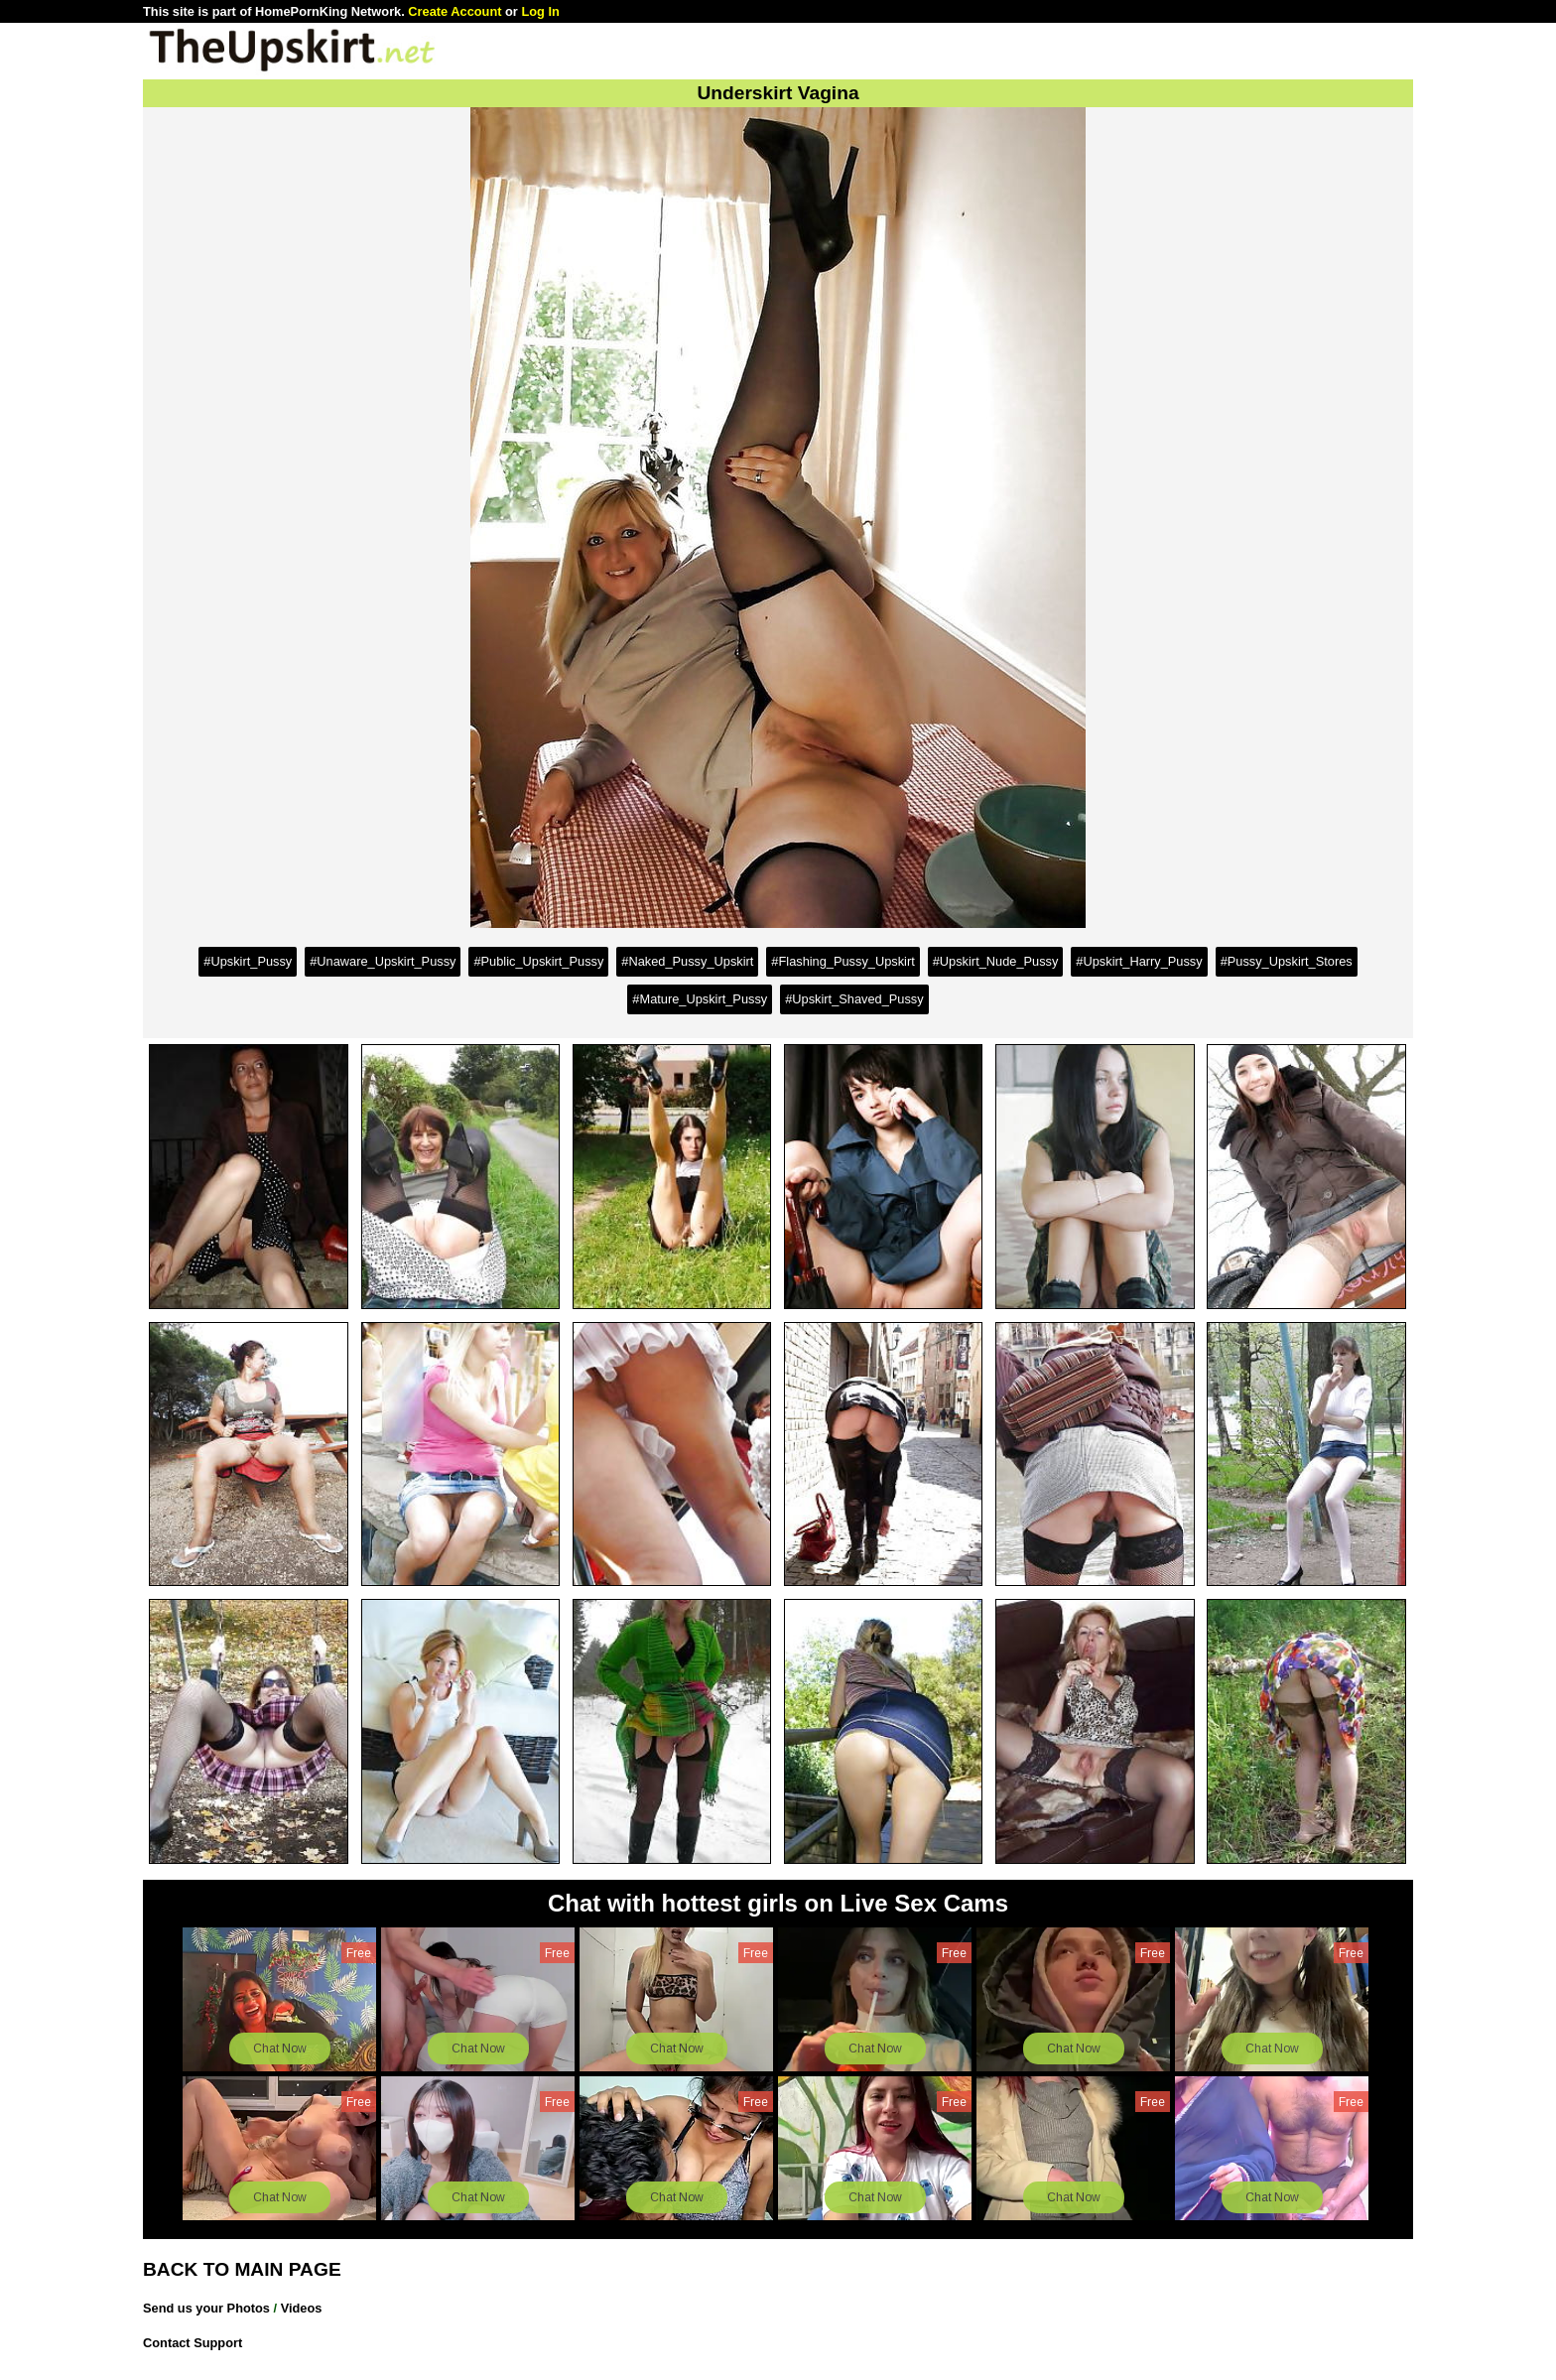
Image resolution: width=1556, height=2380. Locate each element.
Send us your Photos (206, 2308)
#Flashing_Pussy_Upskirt (842, 961)
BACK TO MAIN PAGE (242, 2269)
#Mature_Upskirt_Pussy (699, 999)
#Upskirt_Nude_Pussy (996, 961)
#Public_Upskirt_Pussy (538, 961)
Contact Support (192, 2342)
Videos (302, 2308)
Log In (540, 11)
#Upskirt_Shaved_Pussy (854, 999)
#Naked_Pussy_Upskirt (687, 961)
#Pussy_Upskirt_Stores (1287, 961)
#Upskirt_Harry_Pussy (1139, 961)
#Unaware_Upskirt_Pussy (382, 961)
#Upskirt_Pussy (247, 961)
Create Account (454, 11)
